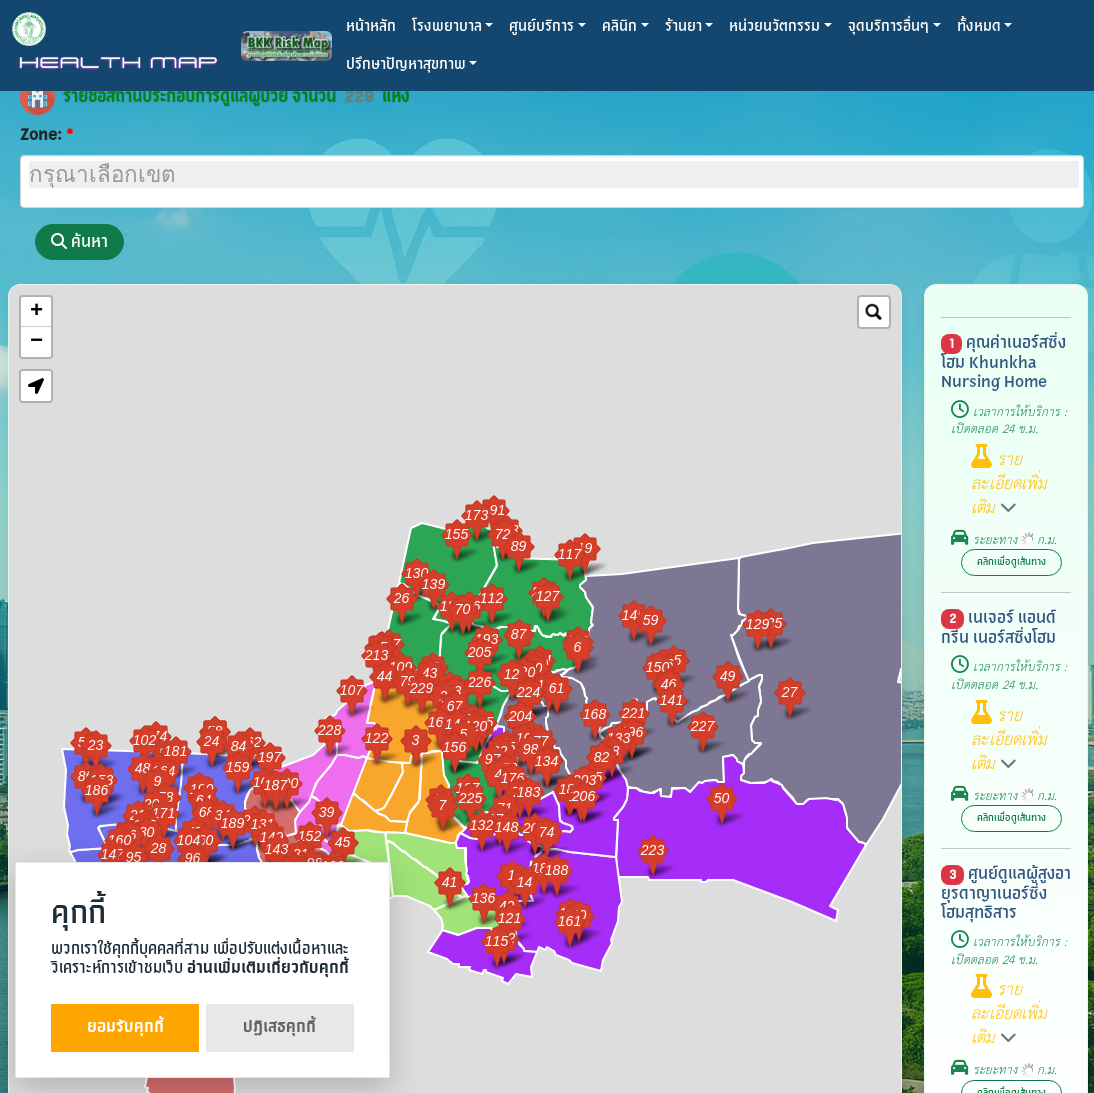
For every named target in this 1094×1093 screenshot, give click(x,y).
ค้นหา (79, 241)
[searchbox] (554, 174)
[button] (36, 386)
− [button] (36, 342)
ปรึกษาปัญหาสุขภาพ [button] (406, 64)
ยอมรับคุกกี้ (125, 1027)
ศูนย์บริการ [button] (541, 26)
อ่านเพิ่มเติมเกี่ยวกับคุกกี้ (268, 968)
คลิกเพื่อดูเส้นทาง (1011, 562)
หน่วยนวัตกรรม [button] (774, 26)
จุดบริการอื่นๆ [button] (888, 26)
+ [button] (36, 312)
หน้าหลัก (371, 26)
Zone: (41, 135)
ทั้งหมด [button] (979, 26)
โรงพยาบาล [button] (447, 26)
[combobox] (552, 181)
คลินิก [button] (619, 26)
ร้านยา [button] (683, 26)
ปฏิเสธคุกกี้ (279, 1027)
